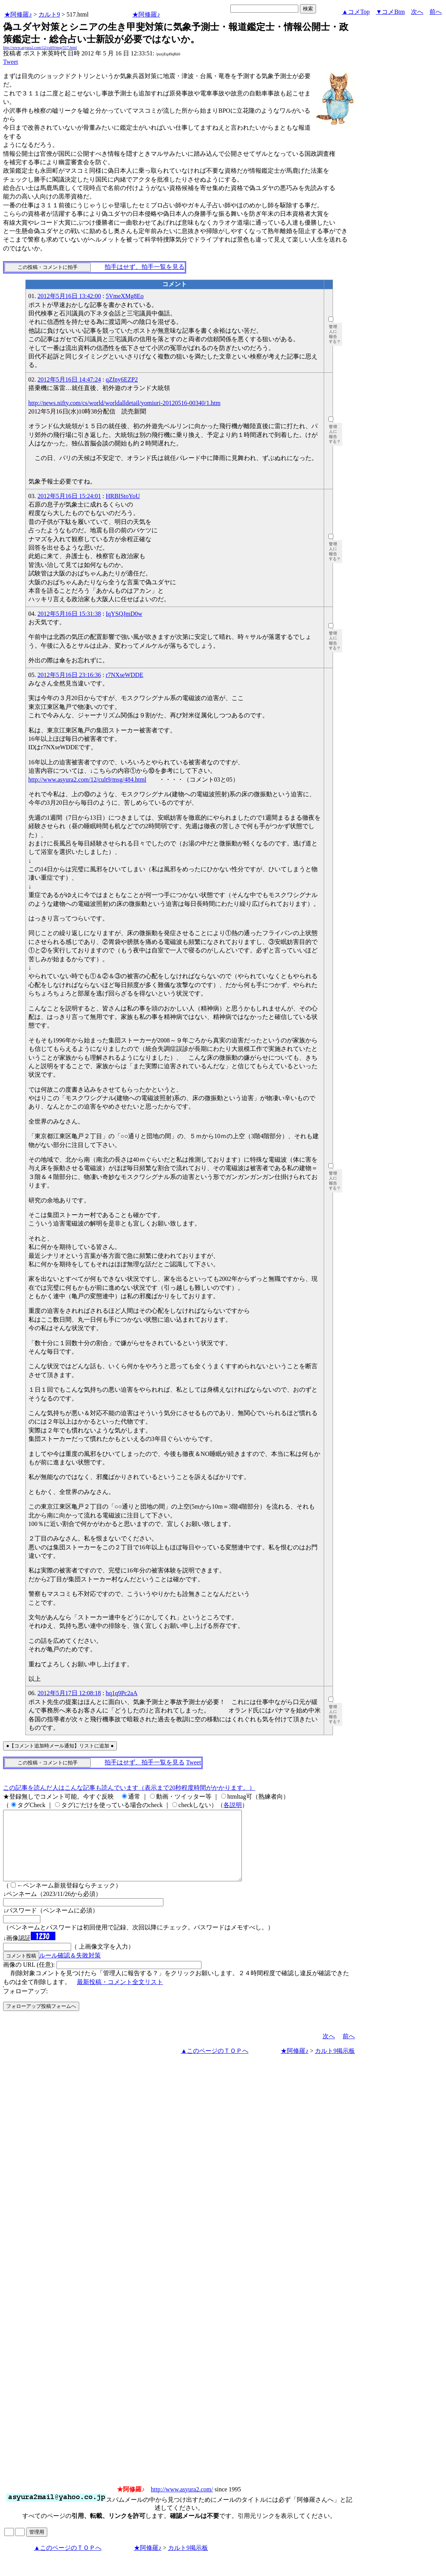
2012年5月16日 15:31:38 (69, 613)
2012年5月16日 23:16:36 (69, 675)
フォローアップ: (25, 2005)
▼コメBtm (390, 11)
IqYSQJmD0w (124, 613)
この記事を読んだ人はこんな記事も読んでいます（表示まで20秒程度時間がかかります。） (129, 1787)
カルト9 (49, 14)
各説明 (232, 1805)
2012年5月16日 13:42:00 (69, 296)
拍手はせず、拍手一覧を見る (145, 266)
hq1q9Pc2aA (122, 1693)
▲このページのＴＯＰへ (214, 2064)
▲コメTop (356, 11)
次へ (417, 11)
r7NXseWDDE (124, 675)
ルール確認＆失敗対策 (70, 1969)
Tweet (10, 61)
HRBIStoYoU (123, 496)
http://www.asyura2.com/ (182, 2503)
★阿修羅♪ (18, 14)
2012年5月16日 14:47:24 (69, 379)
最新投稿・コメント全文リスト (120, 1995)
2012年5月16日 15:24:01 (69, 496)
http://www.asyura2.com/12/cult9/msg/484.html (87, 779)
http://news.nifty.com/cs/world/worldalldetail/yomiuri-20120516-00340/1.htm (124, 403)
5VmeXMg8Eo (125, 296)
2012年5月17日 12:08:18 (69, 1693)
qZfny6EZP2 (122, 379)
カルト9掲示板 (335, 2064)
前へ (435, 11)
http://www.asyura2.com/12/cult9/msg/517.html (40, 47)
